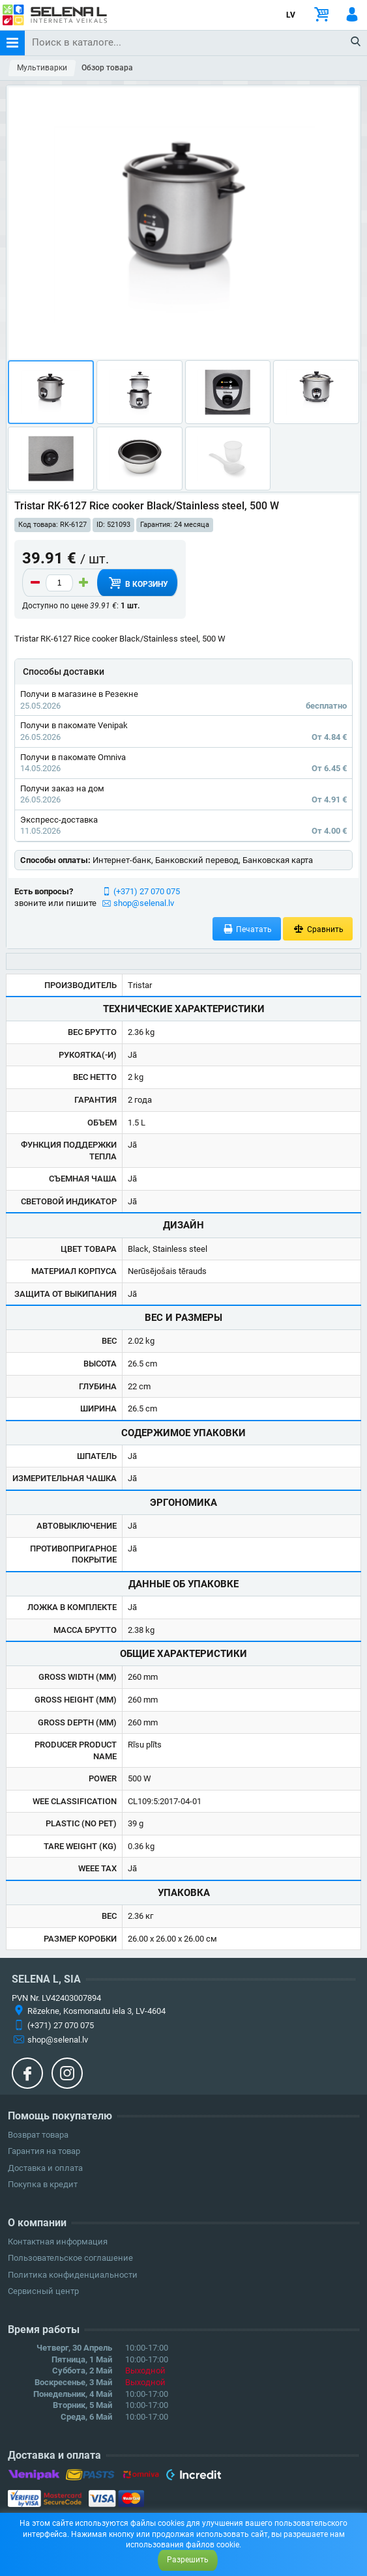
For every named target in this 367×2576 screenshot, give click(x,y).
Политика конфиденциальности (73, 2275)
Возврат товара (38, 2135)
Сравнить (318, 929)
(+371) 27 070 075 (146, 891)
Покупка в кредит (43, 2184)
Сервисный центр (43, 2291)
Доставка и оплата (45, 2168)
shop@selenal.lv (143, 903)
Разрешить (188, 2559)
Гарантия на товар (44, 2151)
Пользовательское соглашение (70, 2258)
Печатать (247, 929)
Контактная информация (58, 2241)
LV (290, 15)
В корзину (137, 583)
